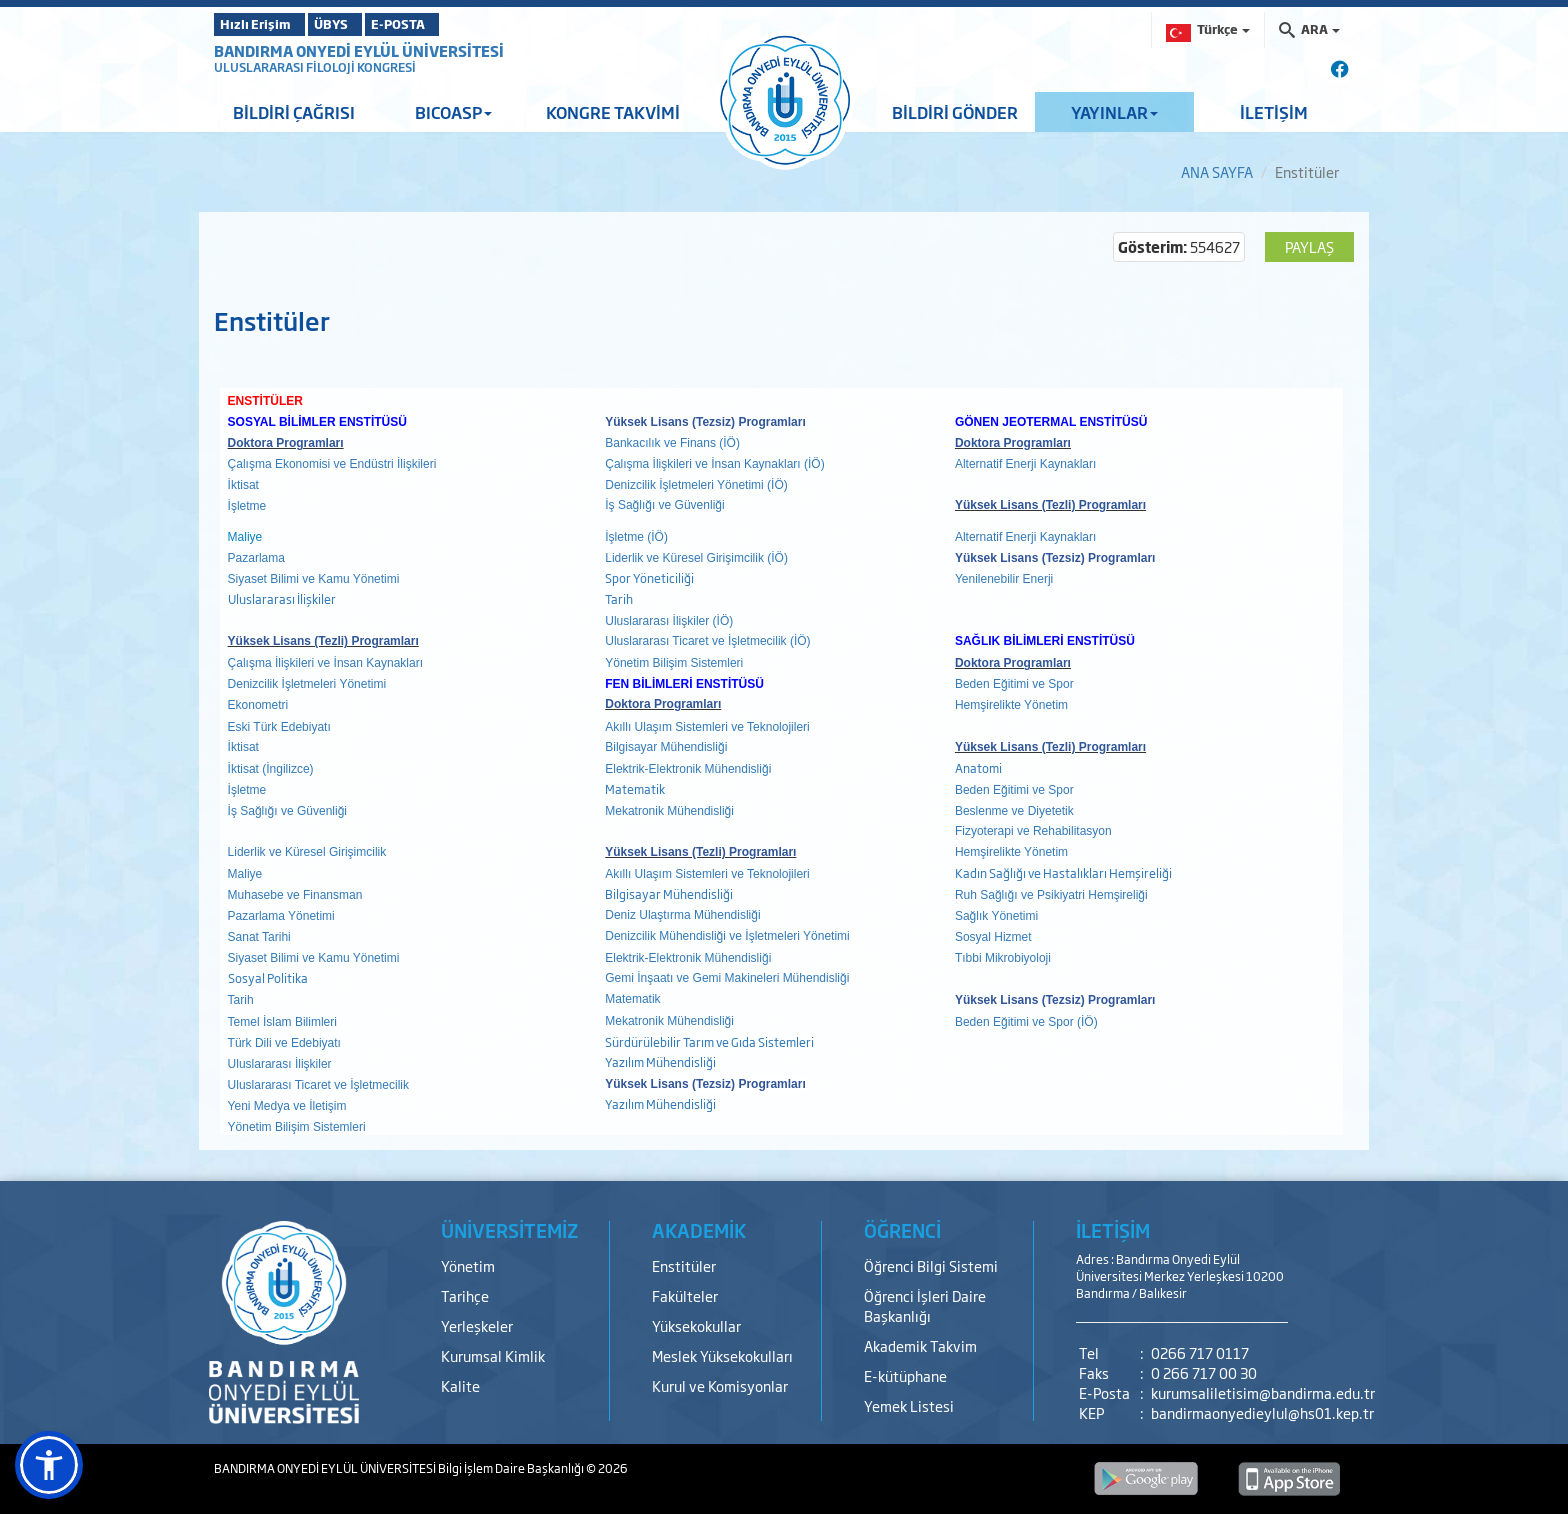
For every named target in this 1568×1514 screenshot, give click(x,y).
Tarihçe (465, 1295)
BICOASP (453, 112)
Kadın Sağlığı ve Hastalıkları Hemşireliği (1063, 873)
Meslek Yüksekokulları (722, 1355)
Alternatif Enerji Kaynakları (1025, 464)
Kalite (460, 1385)
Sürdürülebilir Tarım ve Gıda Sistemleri (709, 1042)
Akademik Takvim (920, 1345)
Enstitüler (684, 1265)
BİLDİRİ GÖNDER (955, 112)
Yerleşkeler (477, 1325)
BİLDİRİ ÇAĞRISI (294, 112)
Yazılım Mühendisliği (660, 1062)
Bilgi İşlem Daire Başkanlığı (512, 1468)
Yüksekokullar (696, 1325)
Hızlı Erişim (263, 24)
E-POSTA (454, 24)
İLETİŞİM (1274, 112)
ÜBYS (361, 24)
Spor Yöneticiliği (649, 578)
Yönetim (468, 1265)
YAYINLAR (1114, 112)
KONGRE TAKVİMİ (613, 112)
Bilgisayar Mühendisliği (669, 894)
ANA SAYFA (1217, 171)
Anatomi (978, 768)
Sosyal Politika (268, 978)
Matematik (636, 789)
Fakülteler (685, 1295)
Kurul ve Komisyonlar (720, 1385)
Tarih (619, 599)
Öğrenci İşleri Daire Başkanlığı (925, 1305)
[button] (49, 1465)
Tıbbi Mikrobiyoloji (1003, 958)
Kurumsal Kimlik (493, 1355)
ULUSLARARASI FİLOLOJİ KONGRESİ (315, 67)
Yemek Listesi (909, 1405)
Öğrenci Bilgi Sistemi (931, 1265)
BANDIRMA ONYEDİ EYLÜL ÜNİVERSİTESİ (359, 50)
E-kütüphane (905, 1375)
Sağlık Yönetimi (996, 916)
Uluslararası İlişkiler (282, 599)
